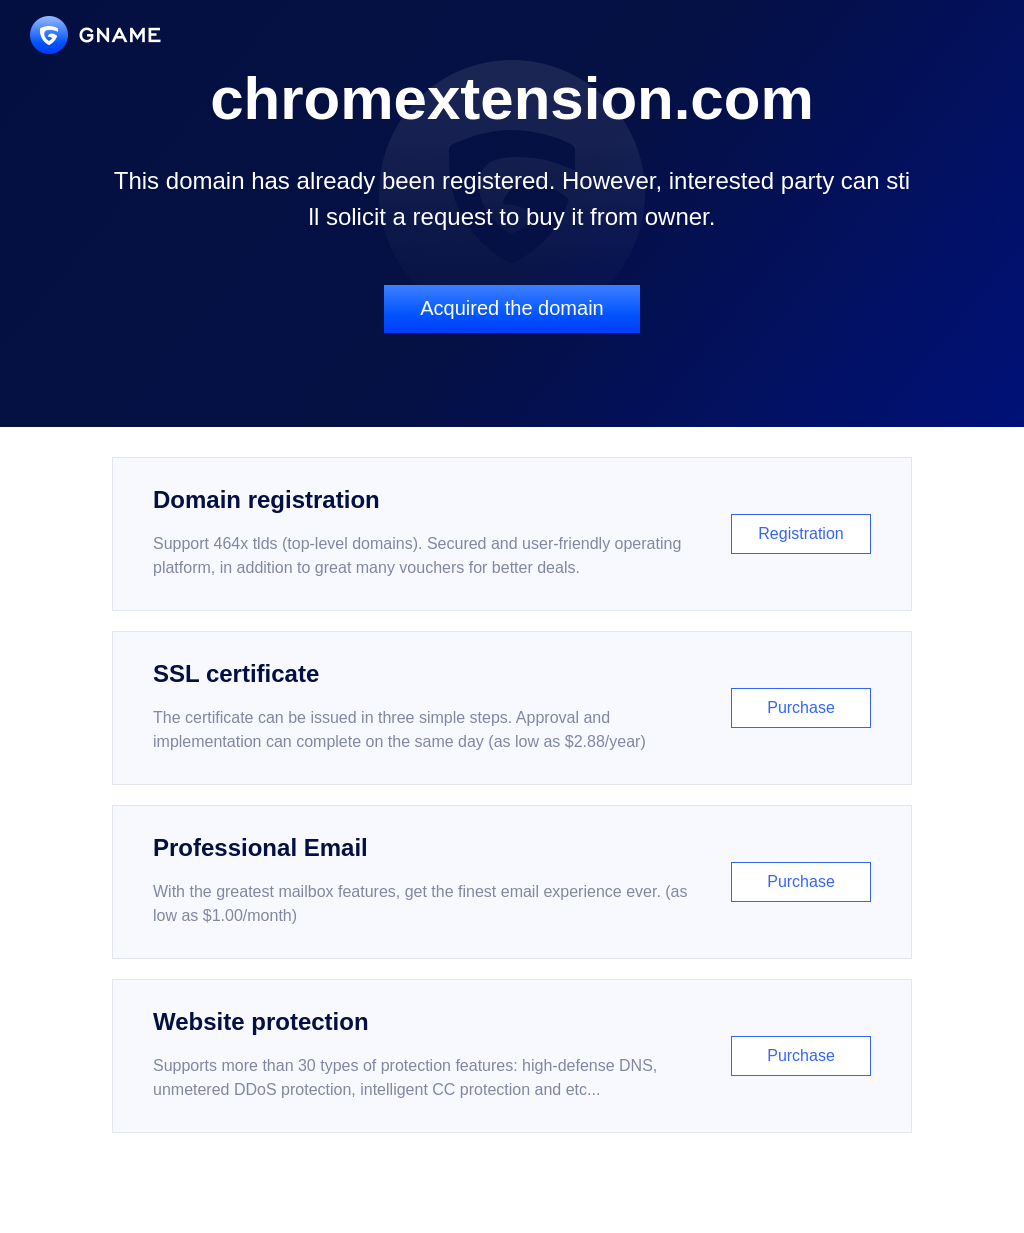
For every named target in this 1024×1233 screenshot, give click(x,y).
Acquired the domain (511, 308)
